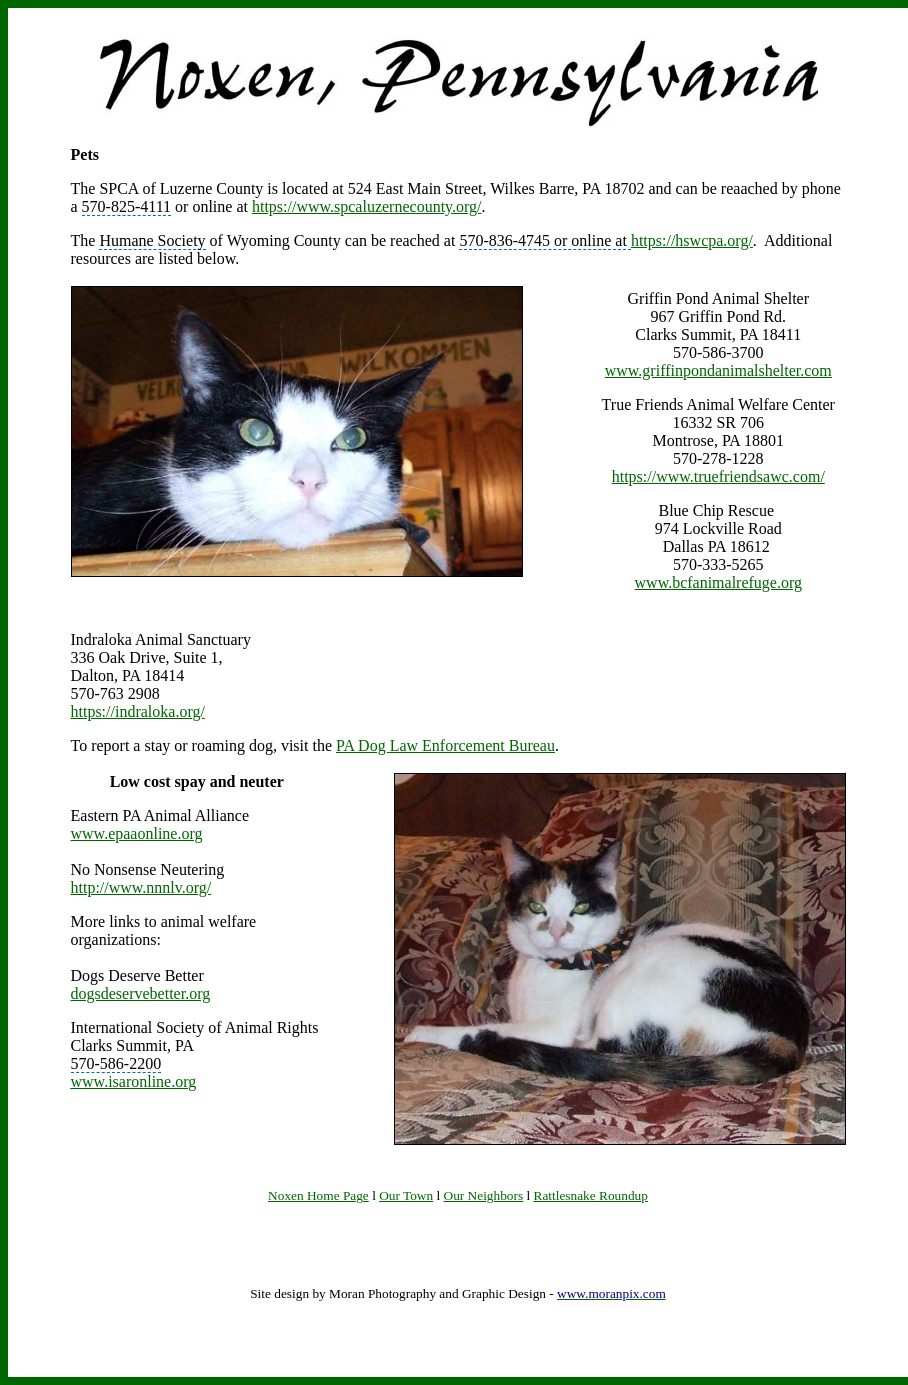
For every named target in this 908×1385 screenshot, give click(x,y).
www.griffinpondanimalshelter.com (718, 370)
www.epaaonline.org (137, 833)
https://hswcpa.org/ (692, 240)
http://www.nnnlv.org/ (141, 887)
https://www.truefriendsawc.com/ (718, 476)
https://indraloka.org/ (138, 711)
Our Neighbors (484, 1195)
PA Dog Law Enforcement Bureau (445, 745)
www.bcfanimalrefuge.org (719, 582)
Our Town (406, 1195)
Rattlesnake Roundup (591, 1195)
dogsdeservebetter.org (141, 993)
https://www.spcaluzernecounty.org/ (367, 206)
